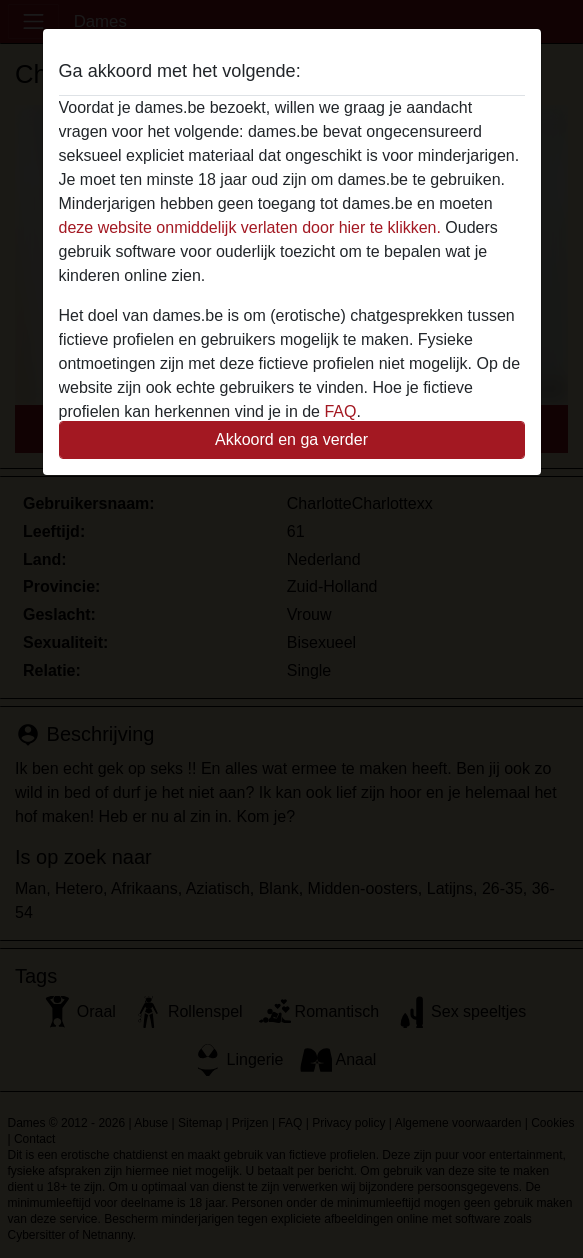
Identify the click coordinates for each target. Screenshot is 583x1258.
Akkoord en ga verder (291, 439)
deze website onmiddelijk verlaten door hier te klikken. (250, 227)
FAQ (340, 411)
